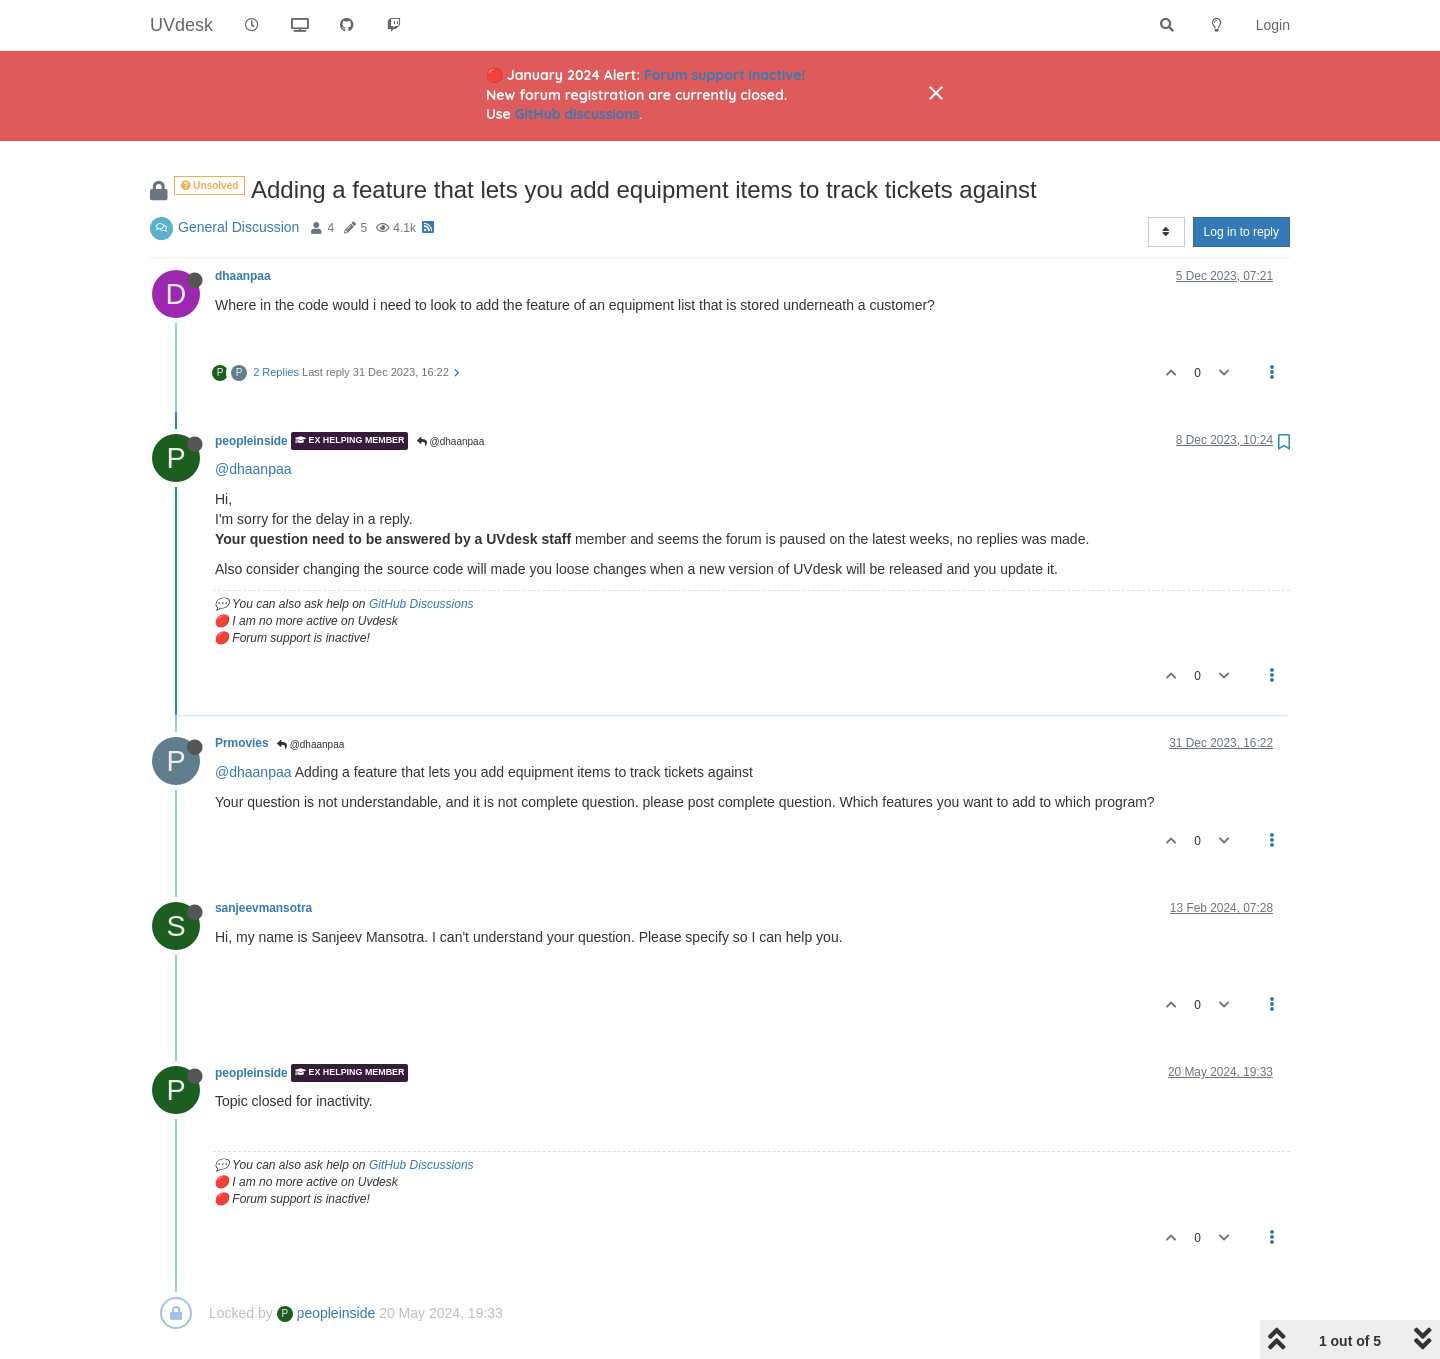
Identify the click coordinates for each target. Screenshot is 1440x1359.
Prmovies (242, 743)
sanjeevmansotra (263, 908)
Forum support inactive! (724, 75)
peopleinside (251, 441)
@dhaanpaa (450, 441)
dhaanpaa (243, 276)
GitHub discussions (577, 114)
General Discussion (238, 227)
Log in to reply (1241, 232)
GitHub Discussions (421, 604)
